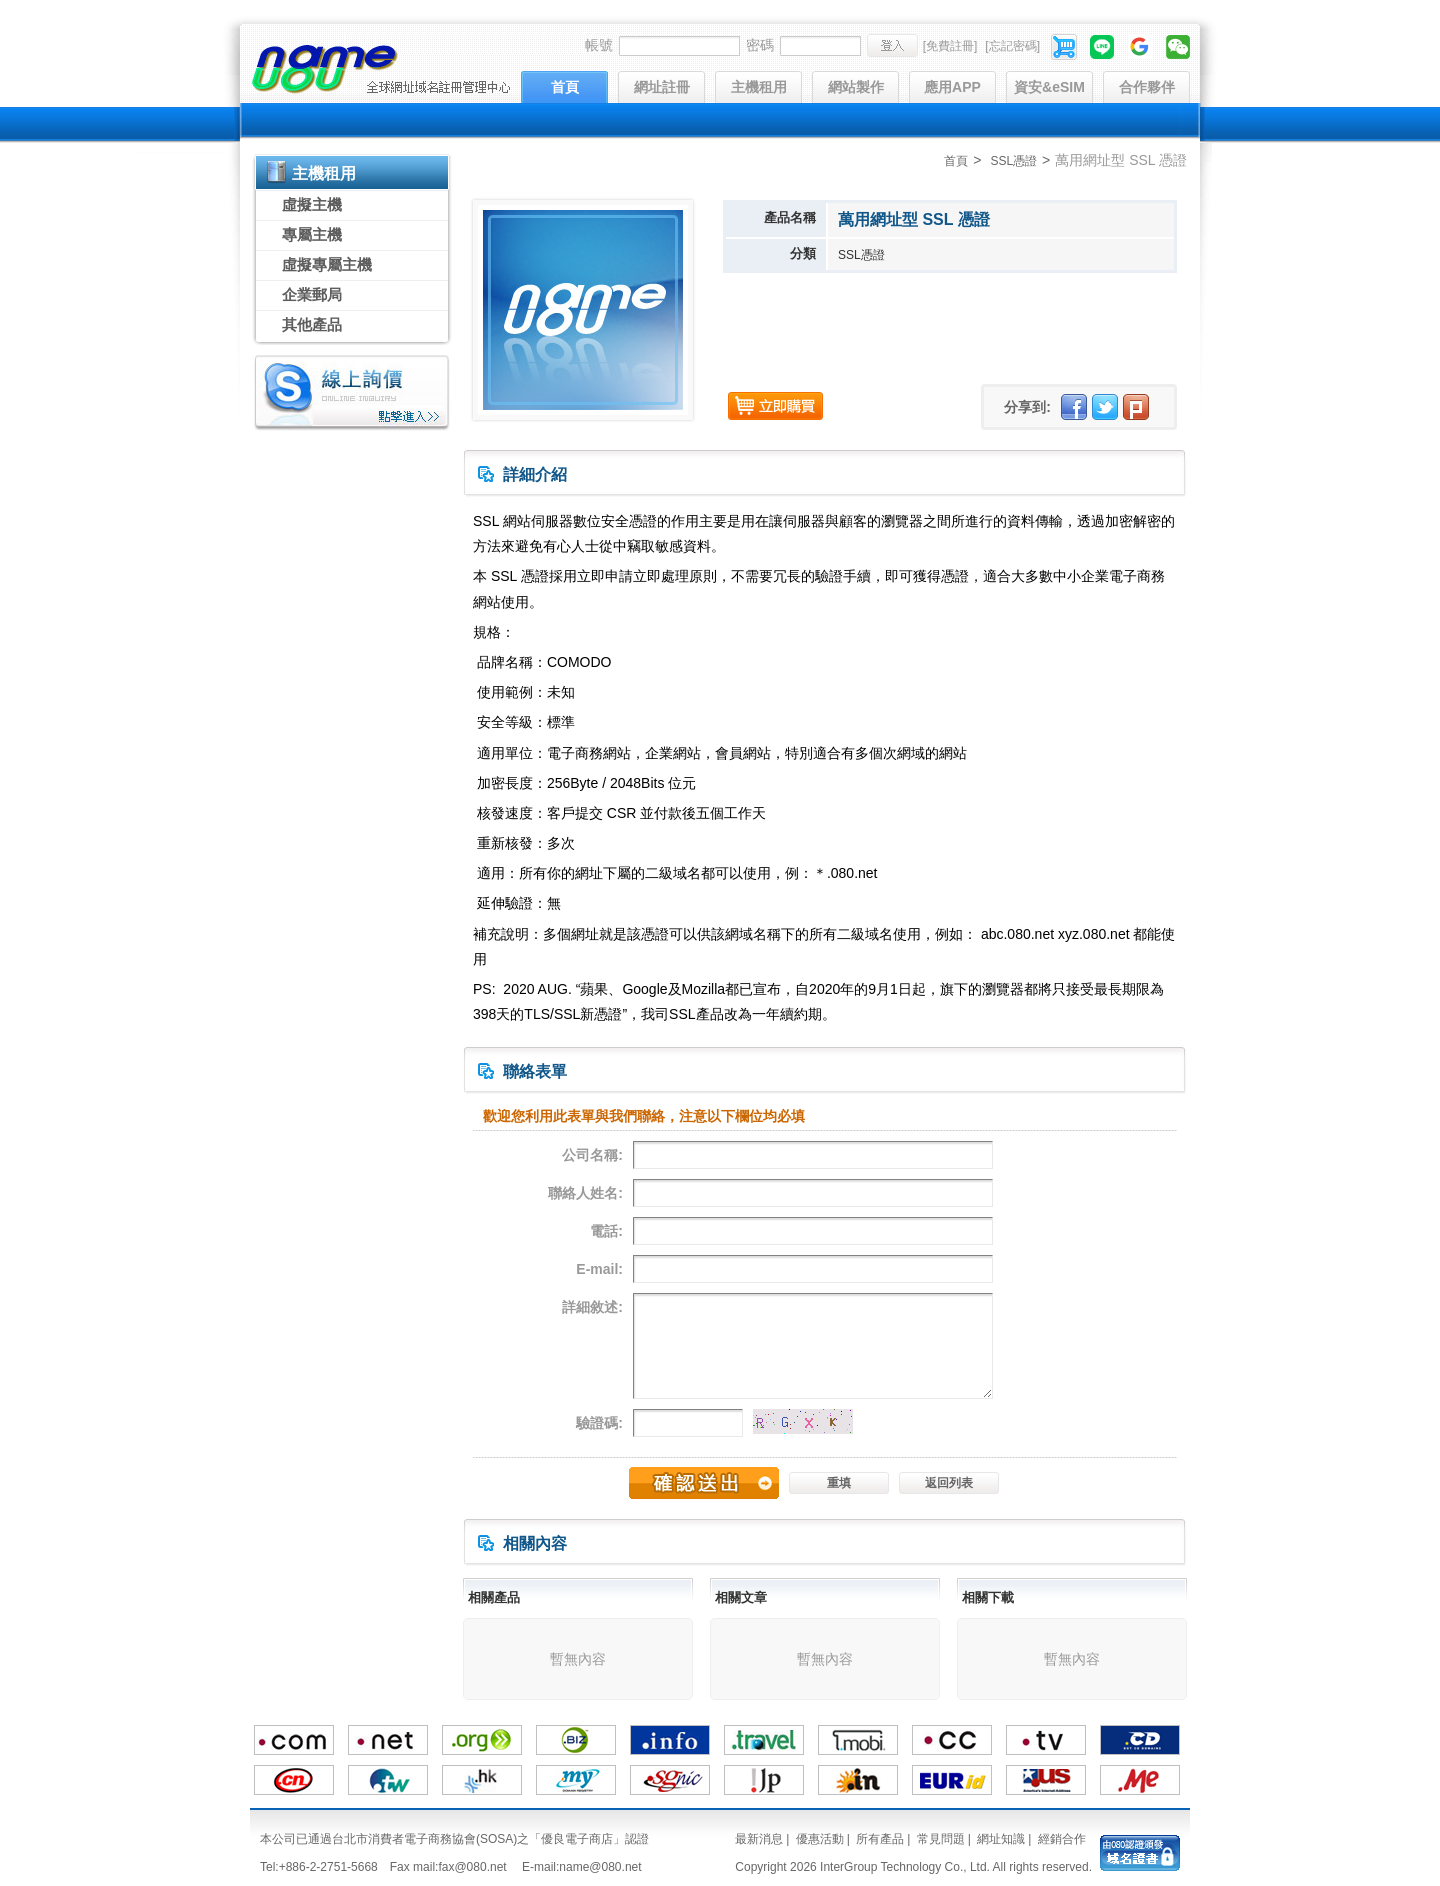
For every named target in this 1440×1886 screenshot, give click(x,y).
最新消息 (759, 1839)
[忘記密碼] (1012, 46)
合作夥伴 (1147, 87)
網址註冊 (662, 87)
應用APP (952, 87)
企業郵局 (312, 294)
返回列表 (949, 1483)
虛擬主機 (312, 204)
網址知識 (1001, 1839)
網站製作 (856, 87)
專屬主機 (312, 234)
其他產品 (312, 324)
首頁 (565, 87)
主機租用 (759, 87)
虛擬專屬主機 (327, 264)
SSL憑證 (1013, 161)
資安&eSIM (1049, 87)
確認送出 (704, 1483)
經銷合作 (1062, 1839)
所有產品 (880, 1839)
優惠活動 (820, 1839)
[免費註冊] (950, 46)
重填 (839, 1483)
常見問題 (941, 1839)
